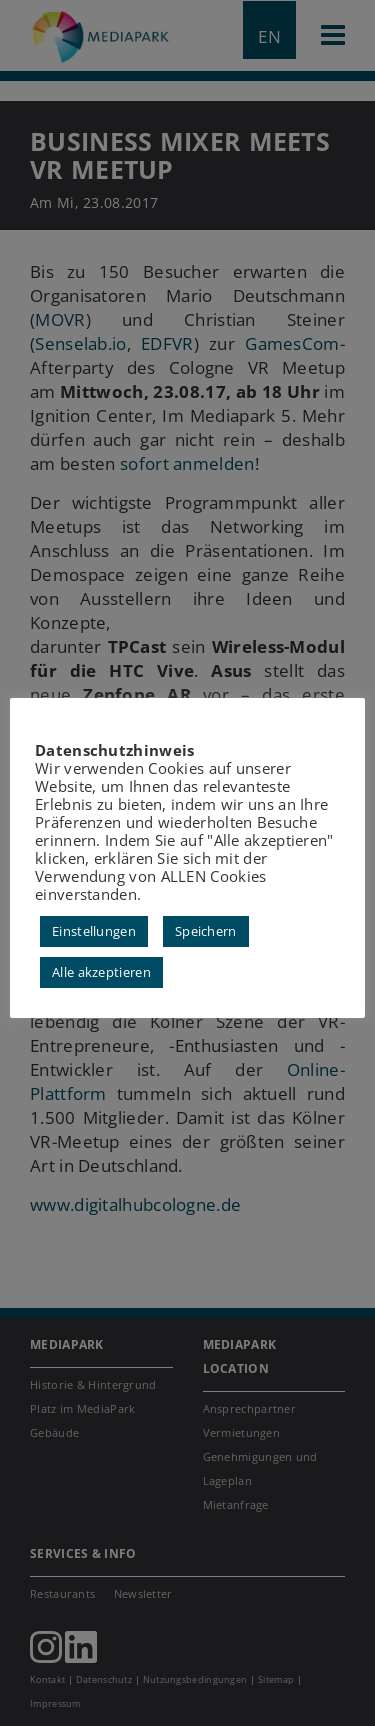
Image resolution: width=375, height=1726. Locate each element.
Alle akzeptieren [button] (101, 972)
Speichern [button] (206, 931)
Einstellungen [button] (94, 931)
